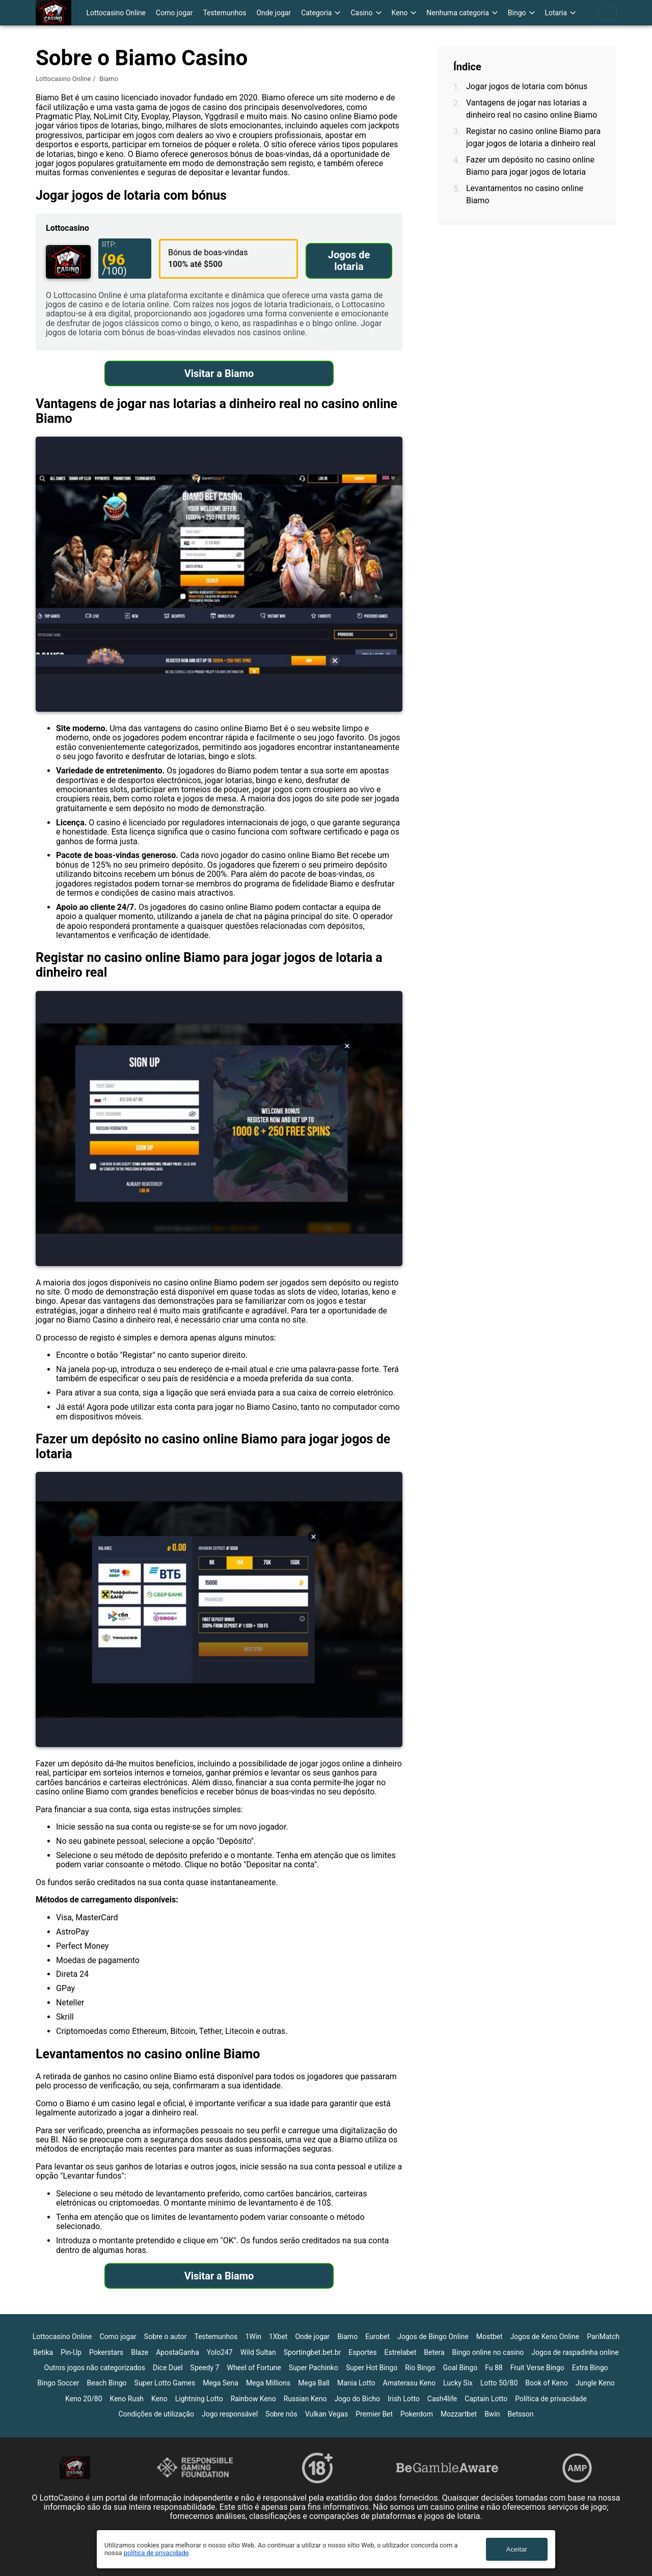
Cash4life (442, 2399)
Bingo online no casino (488, 2352)
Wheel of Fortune (254, 2368)
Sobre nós (281, 2414)
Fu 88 (494, 2368)
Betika (43, 2352)
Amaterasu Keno (409, 2383)
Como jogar (174, 13)
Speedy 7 (205, 2368)
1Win (253, 2336)
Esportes (362, 2352)
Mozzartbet (459, 2414)
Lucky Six (458, 2383)
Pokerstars (106, 2352)
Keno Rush (127, 2399)
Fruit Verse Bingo (537, 2368)
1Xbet (278, 2336)
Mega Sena (220, 2383)
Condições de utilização (156, 2414)
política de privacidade (156, 2553)
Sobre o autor (165, 2336)
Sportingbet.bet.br (312, 2352)
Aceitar (516, 2549)
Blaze (139, 2352)
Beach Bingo (107, 2383)
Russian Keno (305, 2399)
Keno (159, 2399)
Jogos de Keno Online (545, 2336)
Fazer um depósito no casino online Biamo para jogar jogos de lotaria (530, 166)
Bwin (492, 2414)
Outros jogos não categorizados (95, 2368)
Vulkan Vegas (326, 2414)
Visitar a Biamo (219, 373)
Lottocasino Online (116, 13)
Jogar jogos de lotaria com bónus (526, 86)
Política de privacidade (551, 2399)
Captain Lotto (486, 2399)
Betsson (521, 2414)
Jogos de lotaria (349, 261)
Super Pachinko (313, 2368)
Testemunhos (224, 13)
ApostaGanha (177, 2352)
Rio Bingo (420, 2368)
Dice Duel (168, 2368)
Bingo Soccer (58, 2383)
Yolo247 (220, 2352)
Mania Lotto (356, 2383)
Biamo (347, 2336)
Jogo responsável (230, 2414)
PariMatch (603, 2336)
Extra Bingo (590, 2368)
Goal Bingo (460, 2368)
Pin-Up (71, 2352)
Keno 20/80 (83, 2399)
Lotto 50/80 (499, 2383)
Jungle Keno (595, 2383)
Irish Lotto (404, 2399)
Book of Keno (546, 2383)
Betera (434, 2352)
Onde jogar (273, 13)
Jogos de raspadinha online (574, 2352)
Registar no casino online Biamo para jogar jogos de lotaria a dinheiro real (533, 137)
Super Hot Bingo (371, 2368)
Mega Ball (314, 2383)
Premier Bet (374, 2414)
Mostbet (489, 2336)
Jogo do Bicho (357, 2399)
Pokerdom (416, 2414)
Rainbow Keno (253, 2399)
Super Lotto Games (165, 2383)
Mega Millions (268, 2383)
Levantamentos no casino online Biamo (524, 194)
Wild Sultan (258, 2352)
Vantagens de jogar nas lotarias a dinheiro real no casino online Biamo (531, 109)
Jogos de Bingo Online (433, 2336)
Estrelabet (401, 2352)
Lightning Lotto (199, 2399)
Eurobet (377, 2336)
